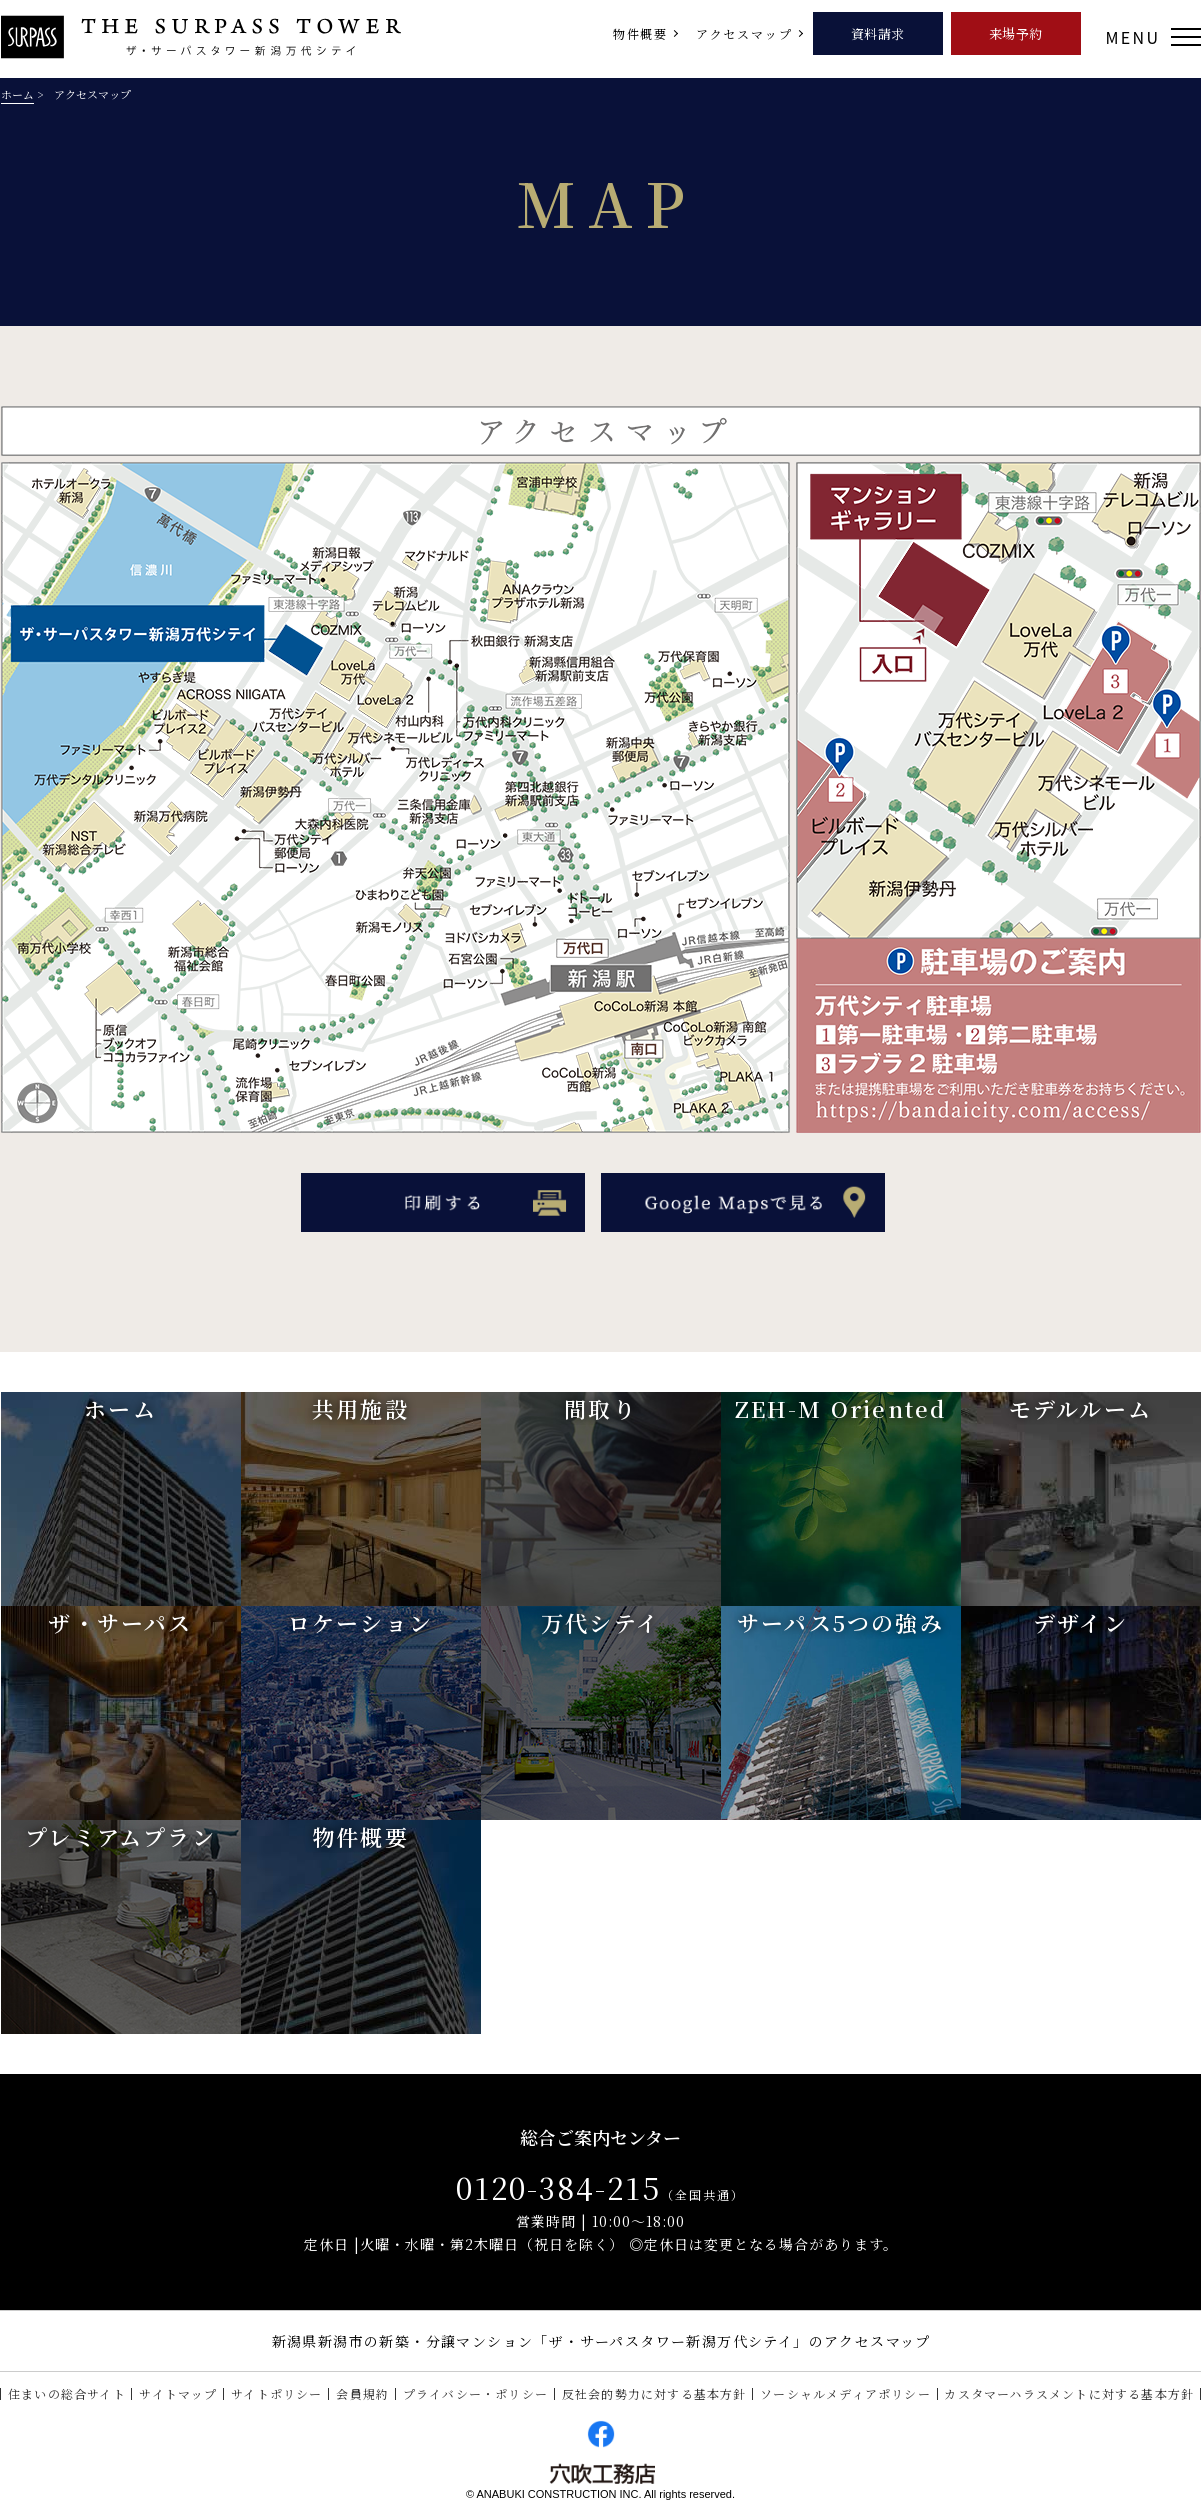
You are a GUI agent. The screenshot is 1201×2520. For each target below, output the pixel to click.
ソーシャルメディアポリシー (845, 2393)
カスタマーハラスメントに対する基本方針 (1069, 2393)
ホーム (17, 94)
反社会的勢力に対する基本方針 (654, 2393)
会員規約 (362, 2393)
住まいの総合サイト (67, 2393)
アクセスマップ (744, 33)
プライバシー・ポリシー (475, 2393)
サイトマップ (178, 2393)
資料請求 (878, 33)
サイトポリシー (276, 2393)
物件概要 (640, 33)
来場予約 (1016, 33)
